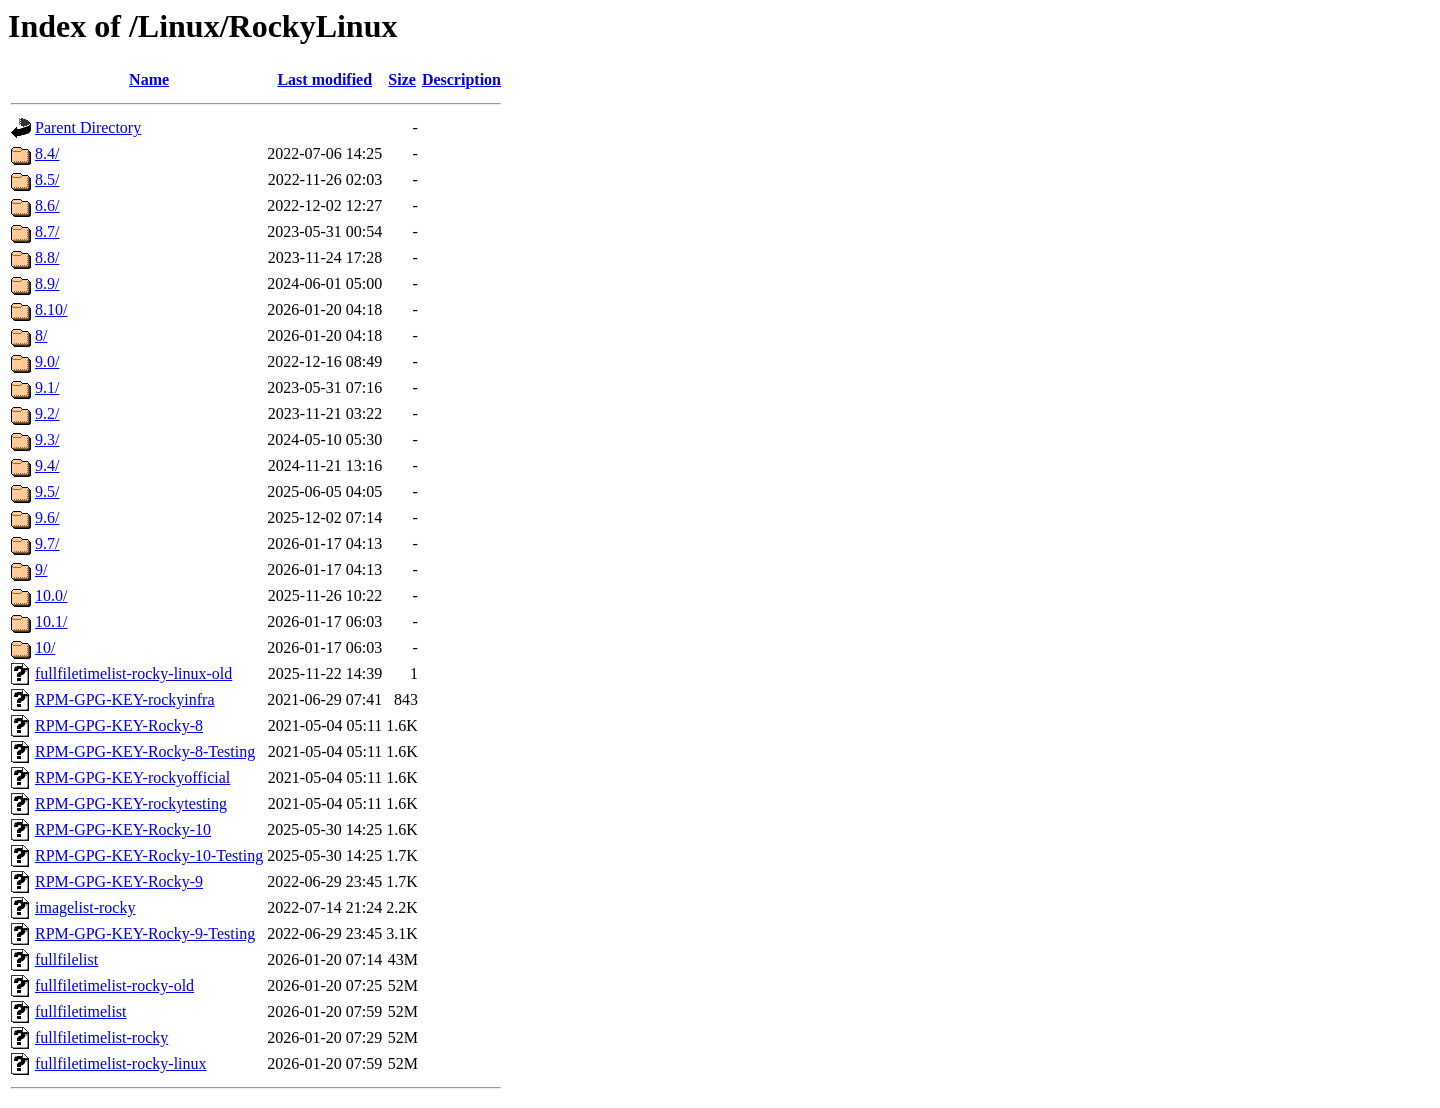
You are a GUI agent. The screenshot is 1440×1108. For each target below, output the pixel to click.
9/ (41, 569)
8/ (41, 335)
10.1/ (51, 621)
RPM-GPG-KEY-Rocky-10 (123, 829)
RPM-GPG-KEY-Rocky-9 (119, 881)
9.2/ (47, 413)
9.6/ (47, 517)
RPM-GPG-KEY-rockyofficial (132, 777)
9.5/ (47, 491)
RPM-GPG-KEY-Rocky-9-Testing (145, 933)
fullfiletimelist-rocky (101, 1037)
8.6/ (47, 205)
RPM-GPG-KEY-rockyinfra (125, 699)
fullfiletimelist (81, 1011)
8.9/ (47, 283)
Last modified (324, 79)
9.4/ (47, 465)
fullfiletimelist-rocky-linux (121, 1063)
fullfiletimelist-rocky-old (114, 985)
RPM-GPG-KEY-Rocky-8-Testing (145, 751)
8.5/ (47, 179)
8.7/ (47, 231)
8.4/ (47, 153)
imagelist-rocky (85, 907)
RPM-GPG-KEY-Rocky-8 (119, 725)
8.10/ (51, 309)
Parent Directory (88, 127)
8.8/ (47, 257)
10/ (45, 647)
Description (461, 79)
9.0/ (47, 361)
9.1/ (47, 387)
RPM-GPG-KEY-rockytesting (131, 803)
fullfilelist (66, 959)
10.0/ (51, 595)
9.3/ (47, 439)
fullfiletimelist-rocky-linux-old (133, 673)
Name (149, 79)
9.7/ (47, 543)
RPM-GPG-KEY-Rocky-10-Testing (149, 855)
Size (402, 79)
